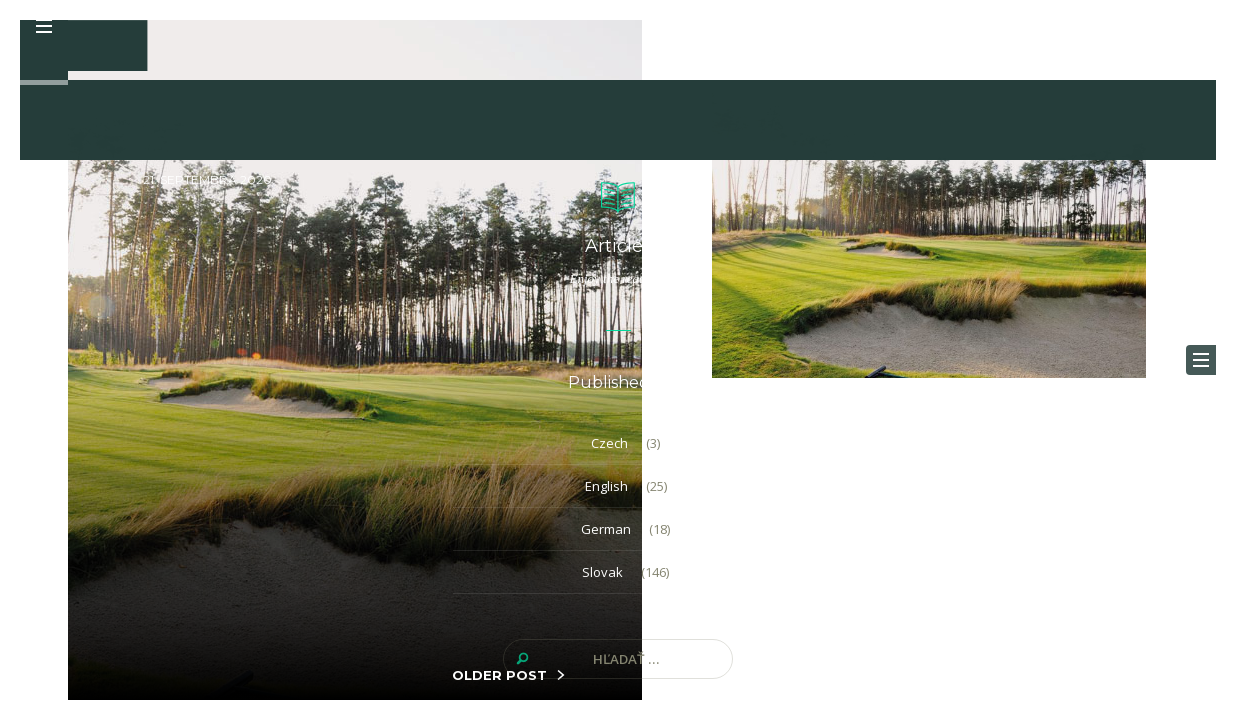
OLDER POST (499, 675)
